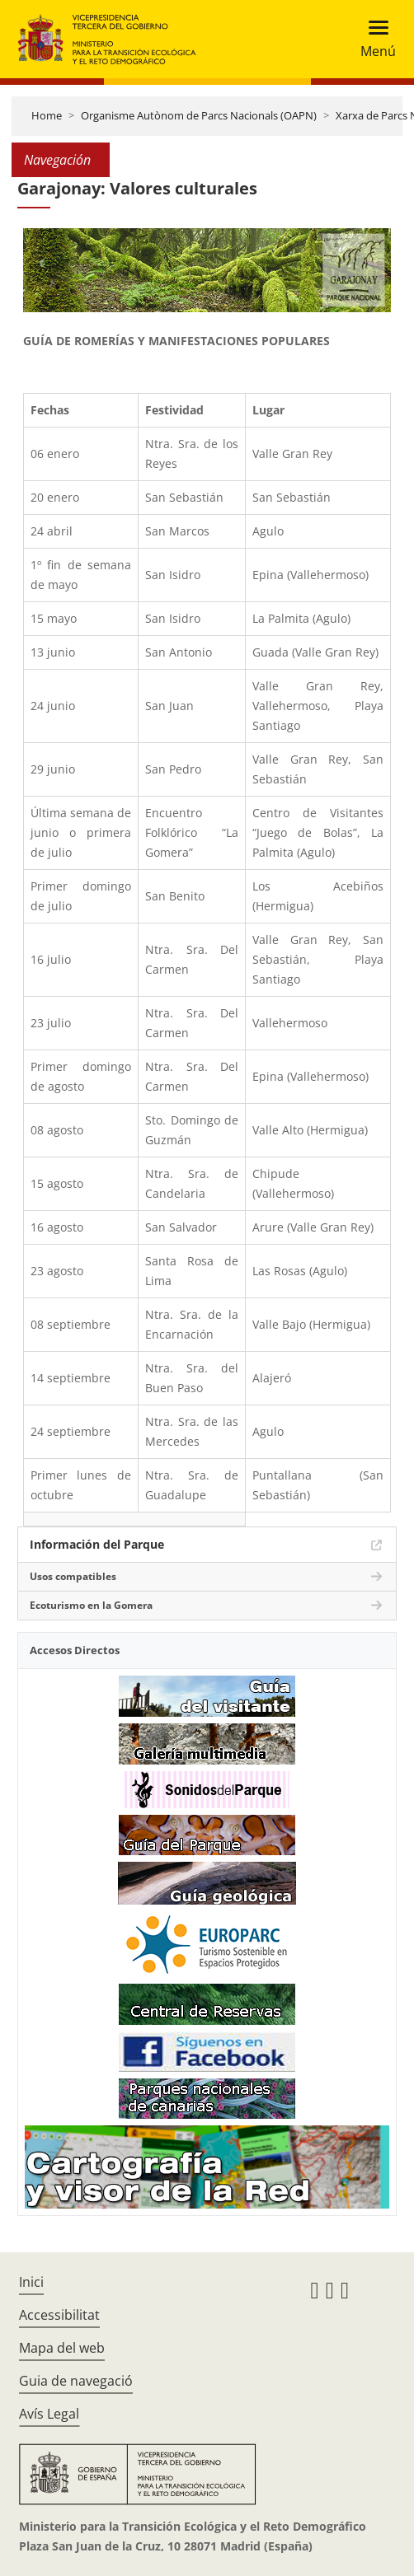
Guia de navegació (76, 2381)
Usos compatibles (73, 1576)
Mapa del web (62, 2348)
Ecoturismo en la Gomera (91, 1605)
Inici (31, 2282)
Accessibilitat (59, 2315)
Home (46, 115)
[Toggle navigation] (373, 39)
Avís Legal (49, 2414)
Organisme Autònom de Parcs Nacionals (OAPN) (199, 115)
